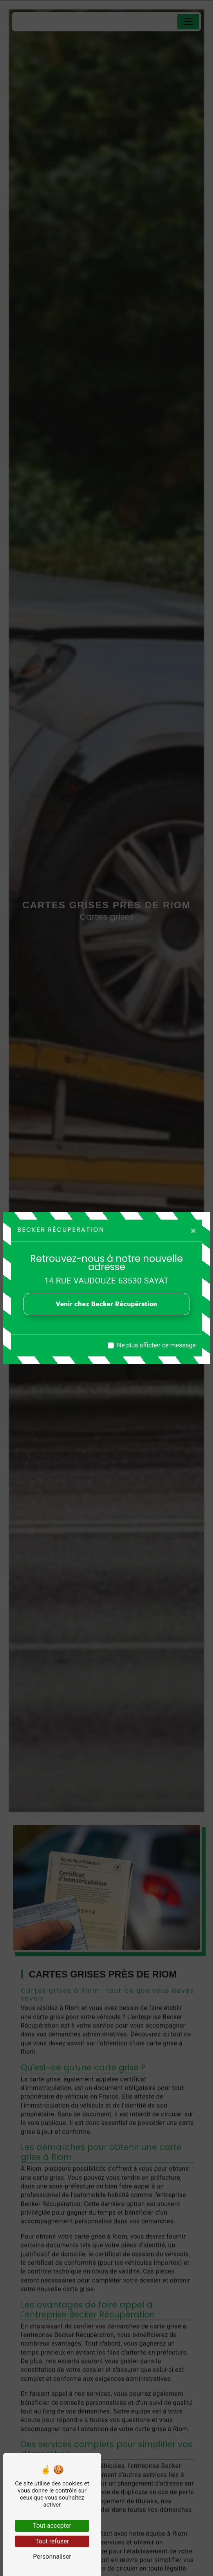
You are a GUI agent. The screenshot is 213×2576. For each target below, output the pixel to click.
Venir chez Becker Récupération (106, 1304)
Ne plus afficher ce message (156, 1345)
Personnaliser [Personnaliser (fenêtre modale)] (52, 2556)
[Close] (193, 1231)
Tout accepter (52, 2525)
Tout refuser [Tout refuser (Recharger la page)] (52, 2541)
